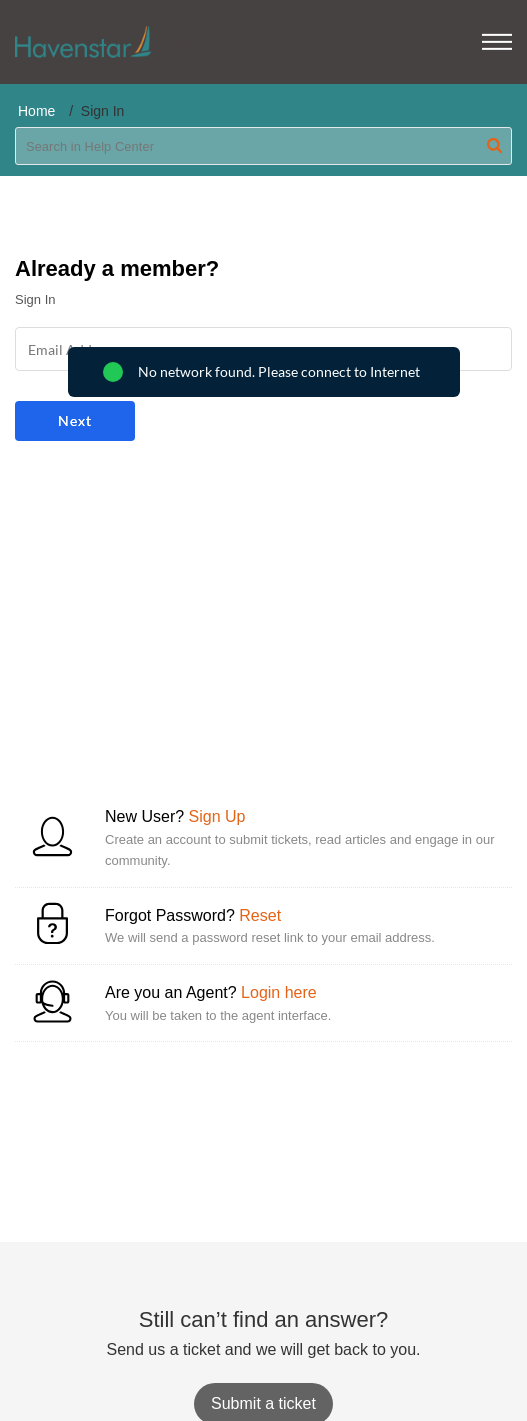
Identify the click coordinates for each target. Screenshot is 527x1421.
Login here (279, 992)
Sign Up (217, 816)
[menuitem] (444, 42)
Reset (260, 915)
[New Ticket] (263, 1403)
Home (36, 111)
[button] (497, 42)
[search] (263, 146)
